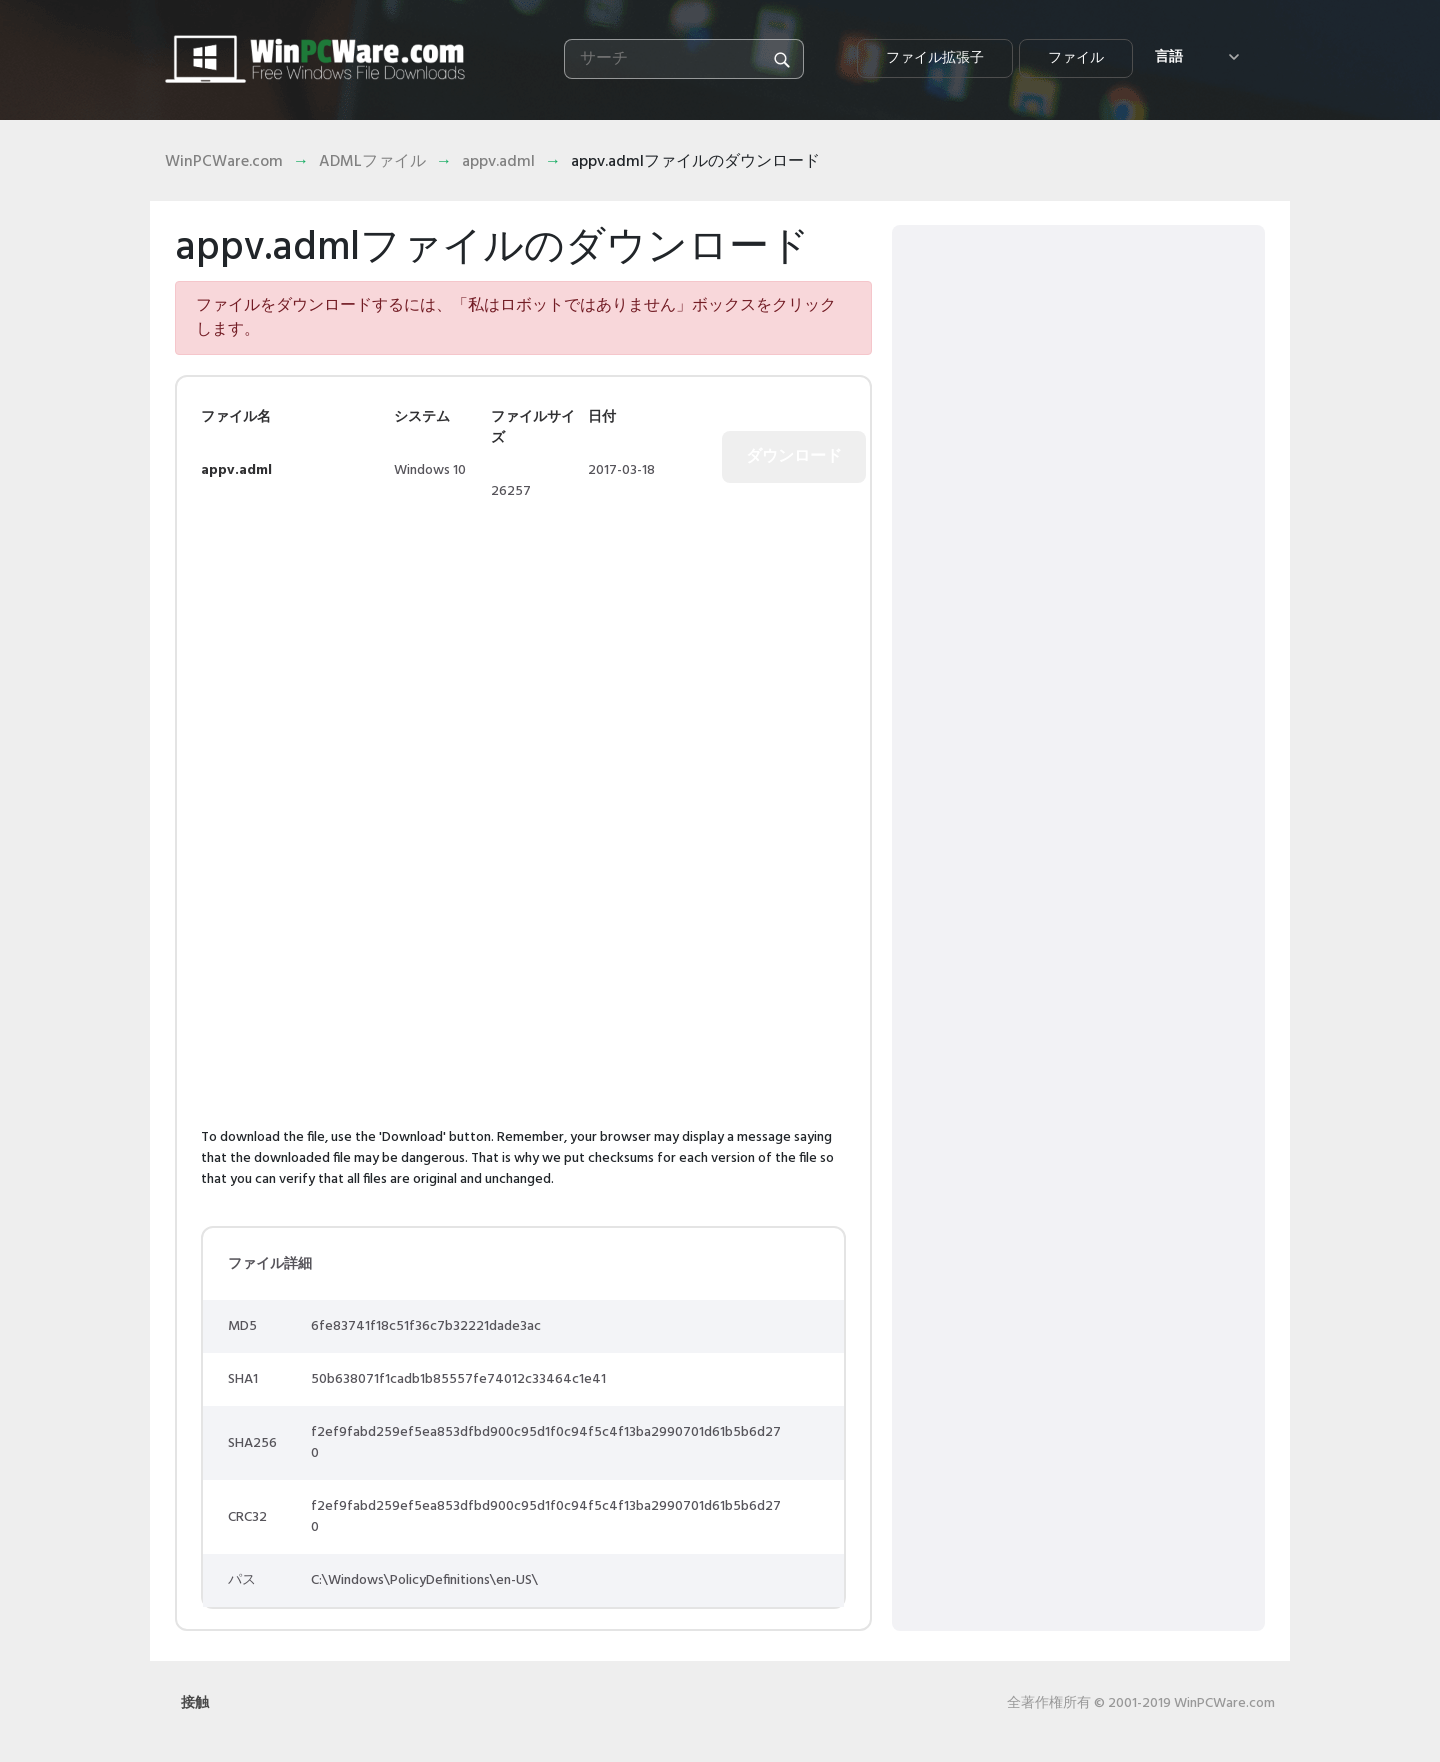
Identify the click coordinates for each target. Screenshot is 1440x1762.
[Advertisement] (369, 647)
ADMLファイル (372, 162)
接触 (195, 1703)
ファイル (1076, 58)
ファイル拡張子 (935, 58)
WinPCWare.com (224, 162)
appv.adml (498, 162)
